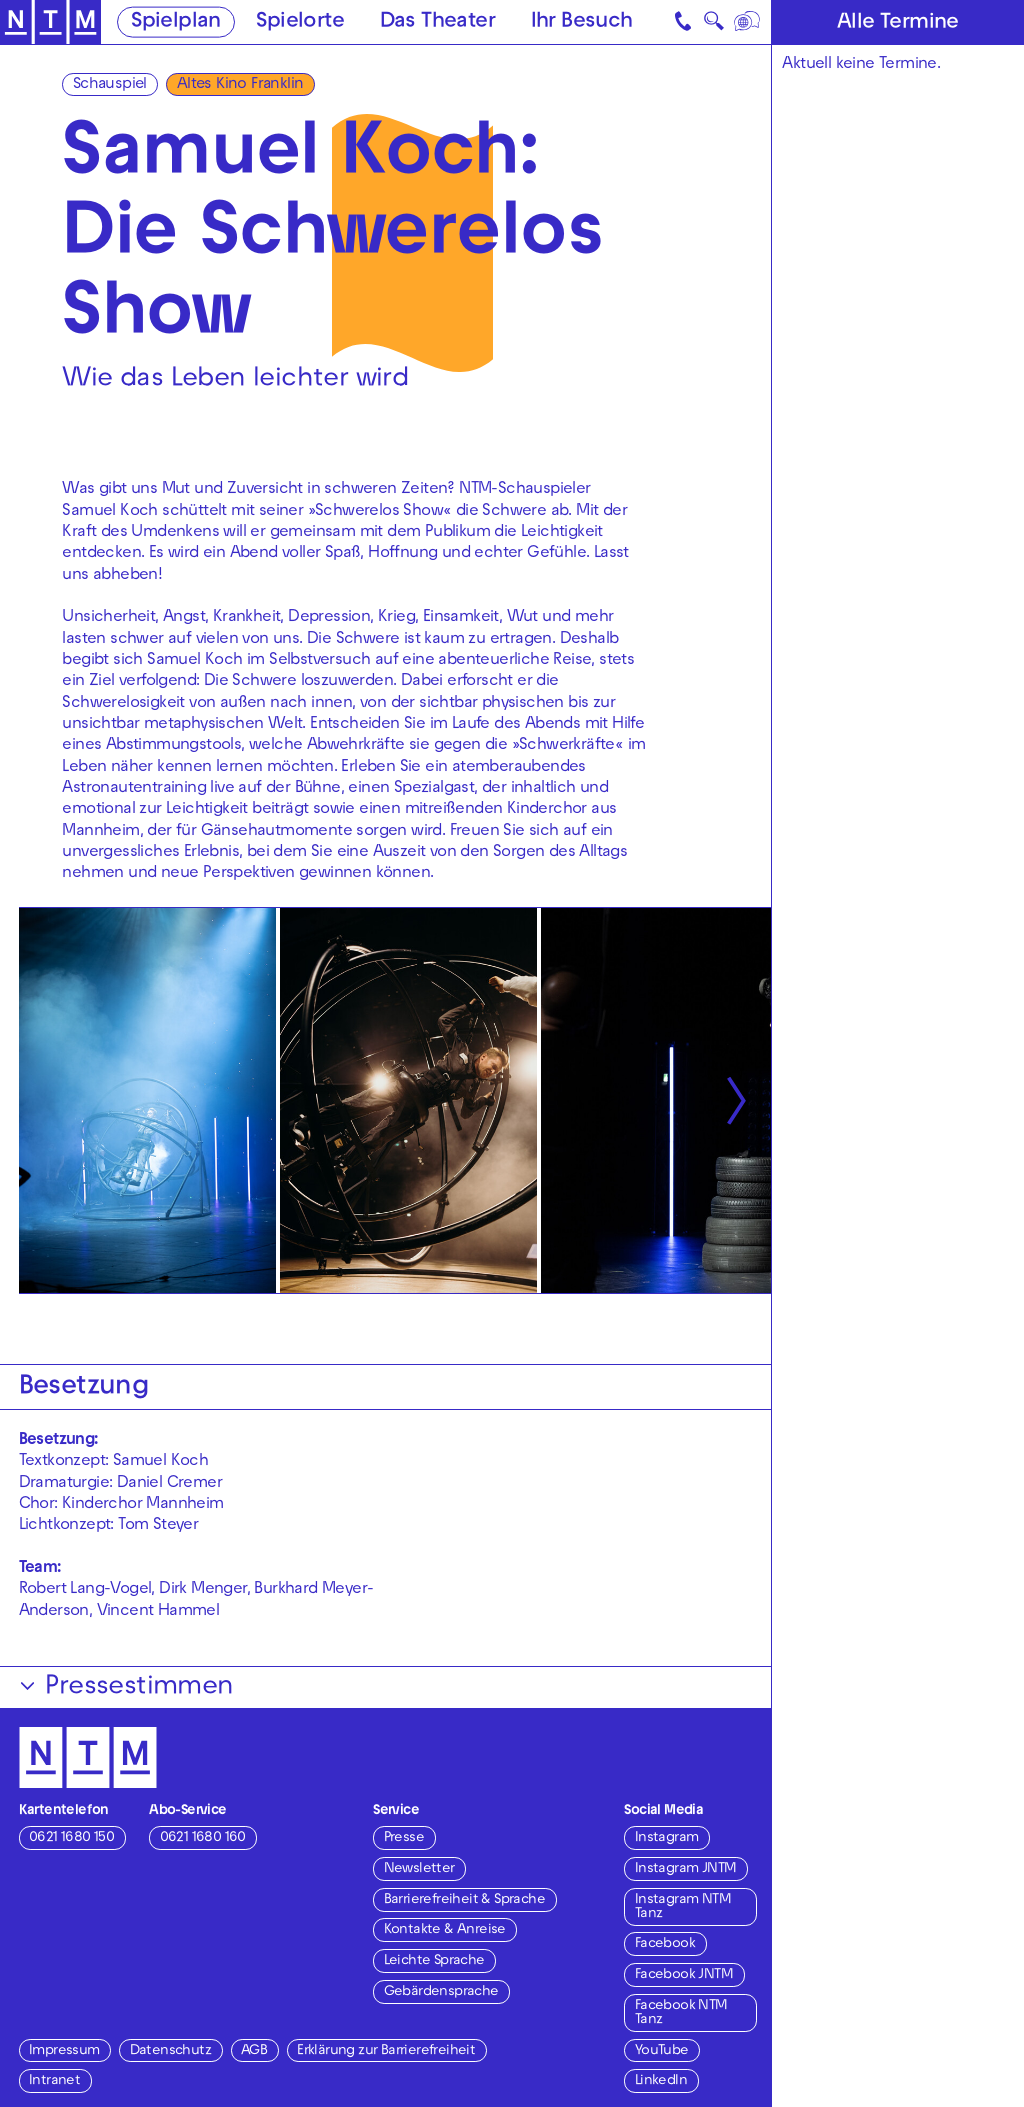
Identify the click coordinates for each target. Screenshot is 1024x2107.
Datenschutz (170, 2051)
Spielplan (176, 23)
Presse (404, 1838)
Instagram (667, 1838)
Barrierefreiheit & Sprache (464, 1900)
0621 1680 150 (71, 1838)
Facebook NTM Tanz (681, 2013)
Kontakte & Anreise (445, 1930)
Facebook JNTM (684, 1975)
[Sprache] (747, 22)
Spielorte (300, 23)
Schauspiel (110, 85)
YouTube (662, 2051)
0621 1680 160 (203, 1838)
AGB (254, 2051)
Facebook (665, 1944)
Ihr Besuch (582, 23)
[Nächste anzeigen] (735, 1100)
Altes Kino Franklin (240, 85)
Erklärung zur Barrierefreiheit (386, 2051)
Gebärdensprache (441, 1992)
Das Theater (437, 23)
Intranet (54, 2081)
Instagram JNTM (686, 1869)
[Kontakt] (684, 22)
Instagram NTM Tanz (683, 1907)
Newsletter (419, 1869)
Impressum (64, 2051)
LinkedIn (661, 2081)
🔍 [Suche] (713, 25)
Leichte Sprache (434, 1961)
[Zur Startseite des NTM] (50, 22)
